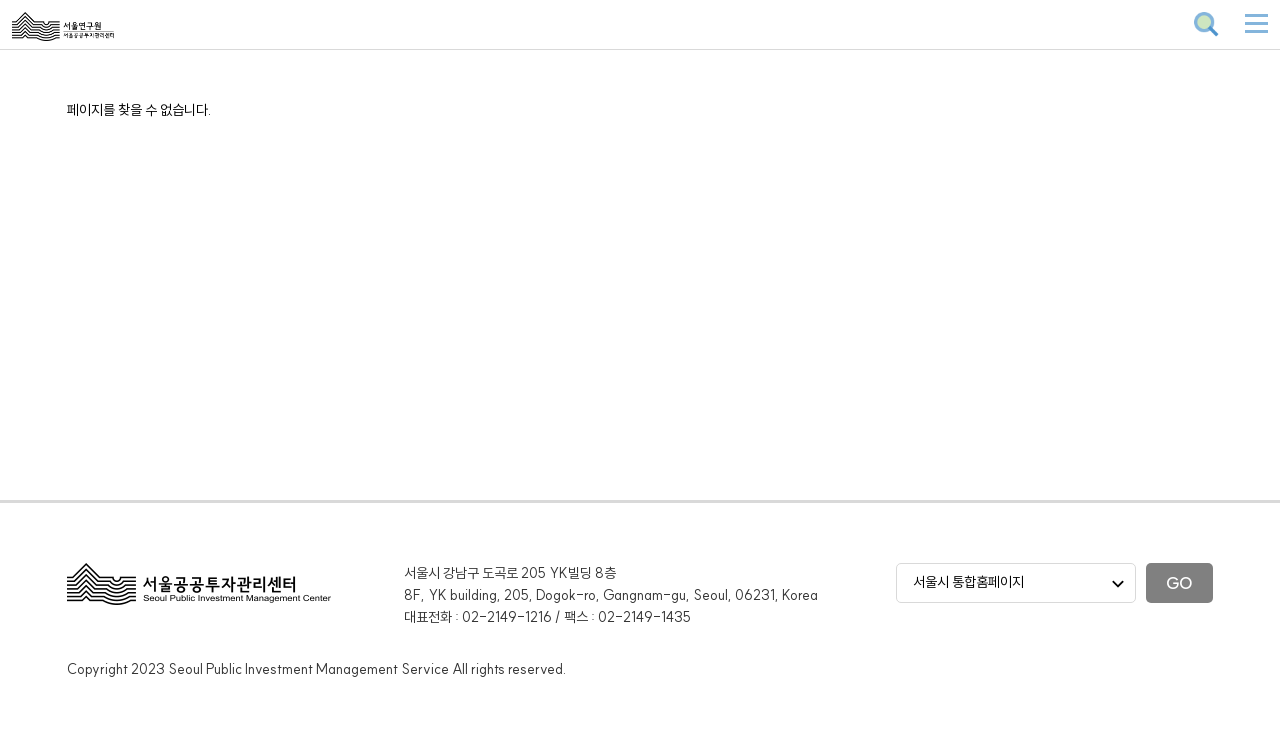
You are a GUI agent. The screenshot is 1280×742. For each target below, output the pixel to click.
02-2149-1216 (507, 617)
